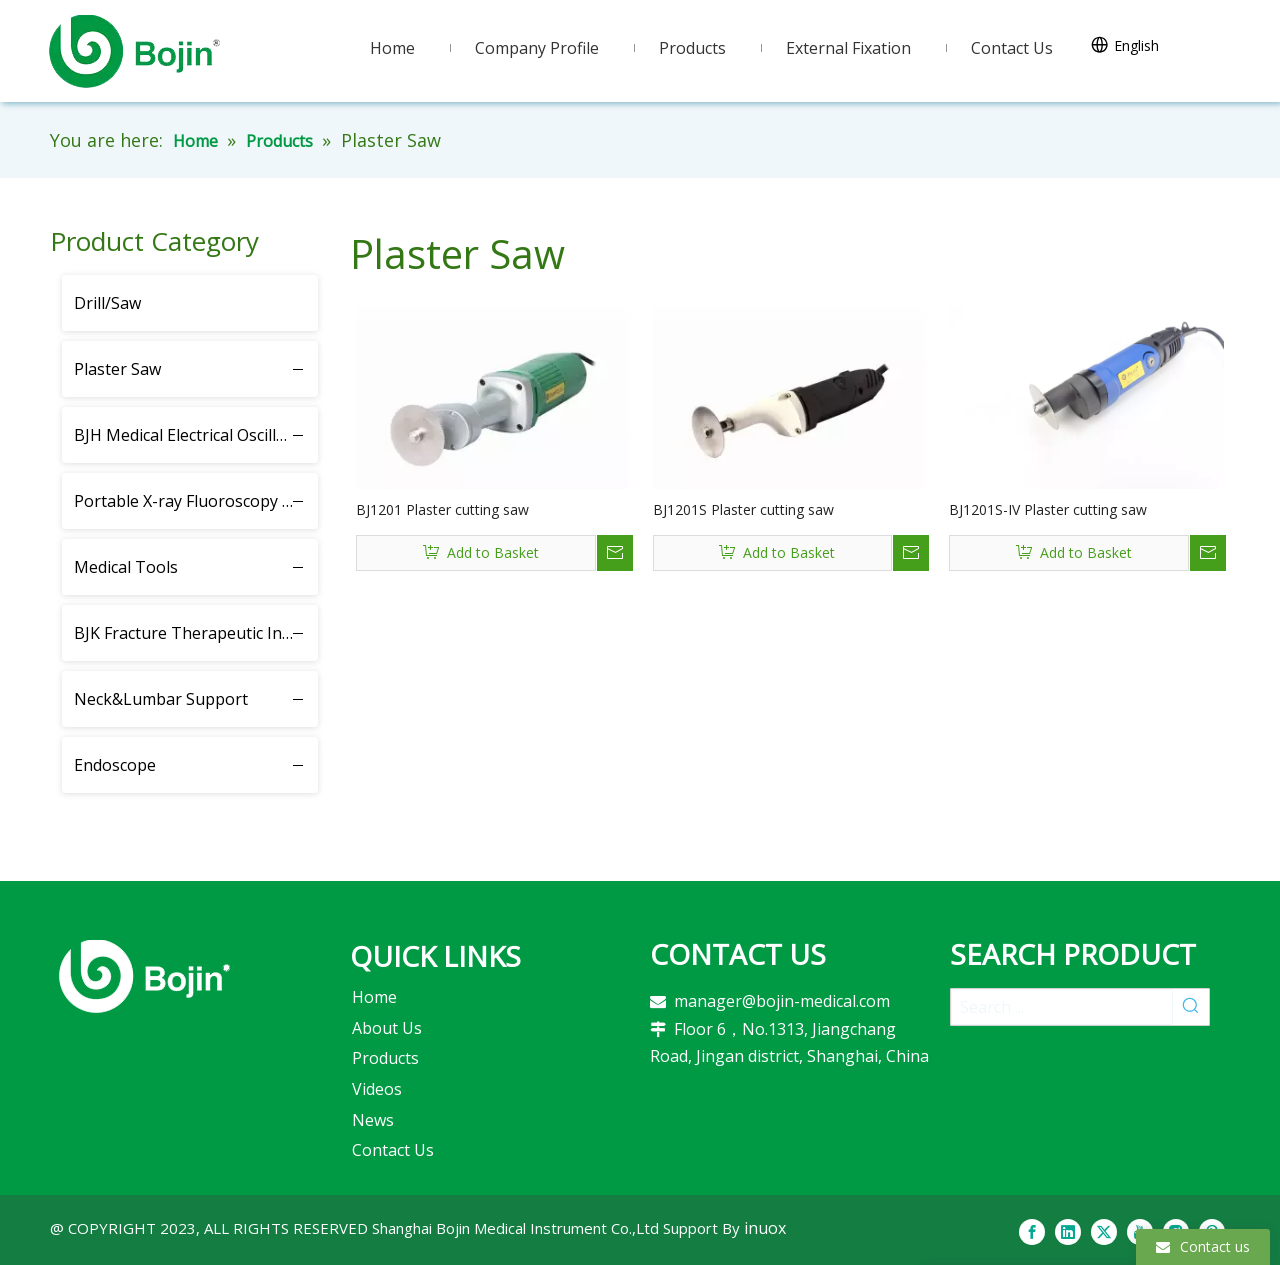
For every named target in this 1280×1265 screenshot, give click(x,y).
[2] (144, 976)
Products (385, 1058)
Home (374, 997)
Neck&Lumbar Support (161, 699)
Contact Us (393, 1150)
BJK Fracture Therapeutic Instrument (196, 633)
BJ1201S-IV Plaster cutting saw (1048, 509)
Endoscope (115, 765)
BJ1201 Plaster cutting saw (442, 509)
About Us (387, 1028)
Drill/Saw (107, 303)
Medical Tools (126, 567)
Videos (377, 1089)
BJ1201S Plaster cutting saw (743, 509)
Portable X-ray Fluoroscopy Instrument (196, 501)
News (373, 1120)
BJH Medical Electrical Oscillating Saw (196, 435)
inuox (765, 1228)
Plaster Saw (117, 369)
